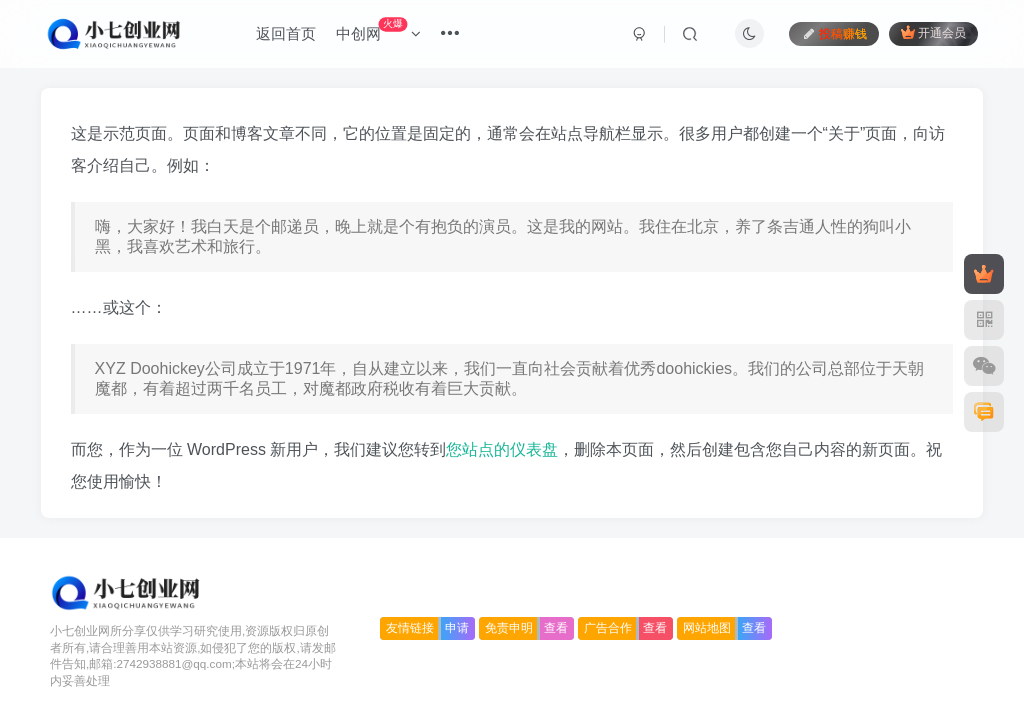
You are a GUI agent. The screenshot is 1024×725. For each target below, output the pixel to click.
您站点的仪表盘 (502, 449)
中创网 (378, 29)
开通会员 (933, 32)
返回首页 (286, 33)
